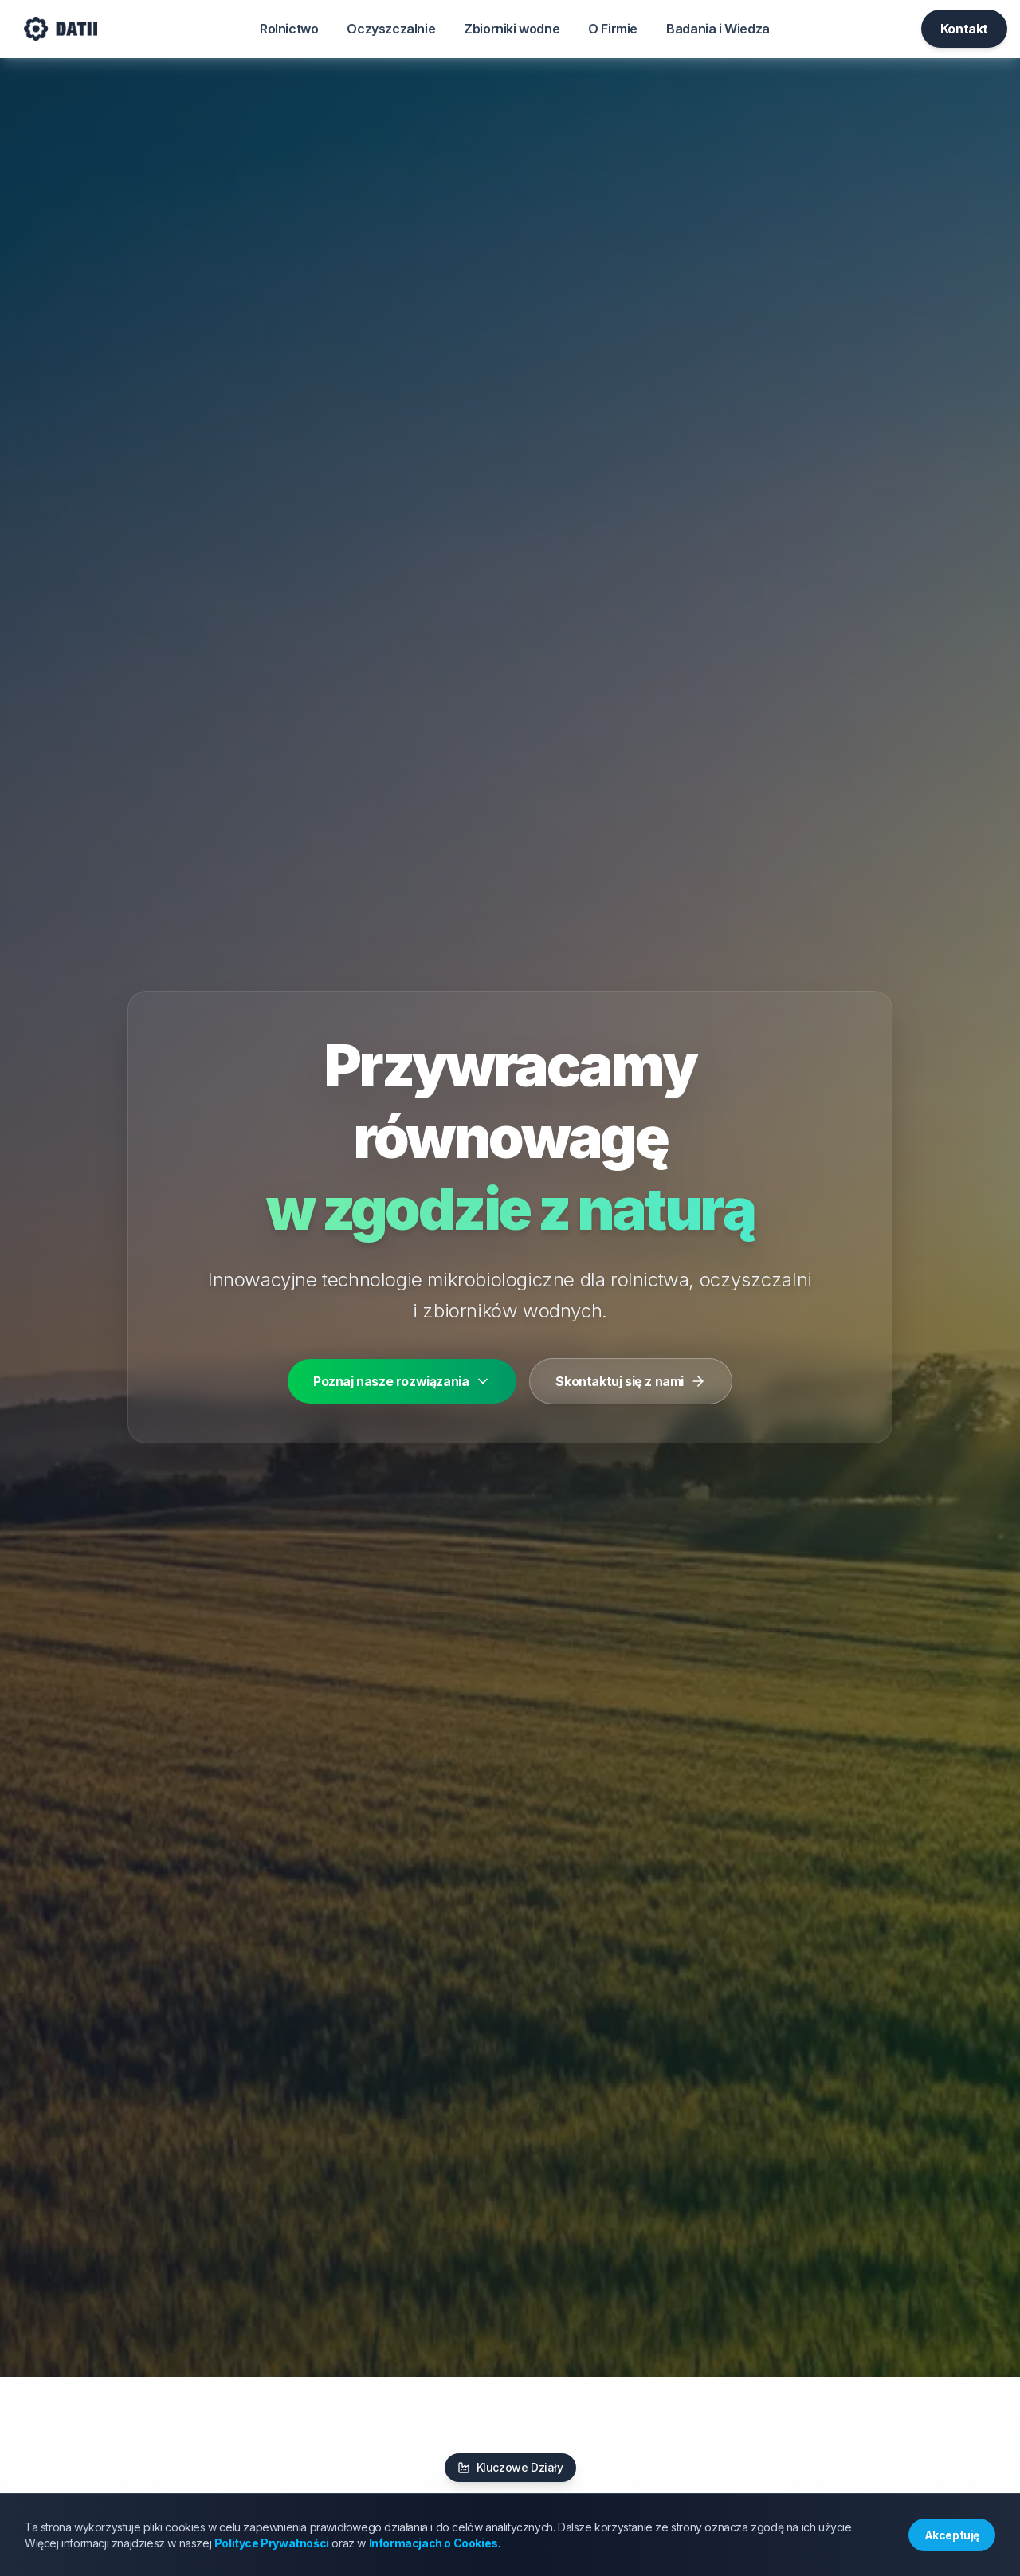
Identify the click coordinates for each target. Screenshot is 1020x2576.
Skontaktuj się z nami (630, 1381)
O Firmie (613, 29)
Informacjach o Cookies (433, 2543)
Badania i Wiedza (718, 29)
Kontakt (964, 29)
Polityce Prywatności (271, 2543)
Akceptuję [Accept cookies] (951, 2535)
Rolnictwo (289, 29)
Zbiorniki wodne (511, 29)
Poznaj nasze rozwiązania (402, 1381)
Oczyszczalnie (391, 29)
